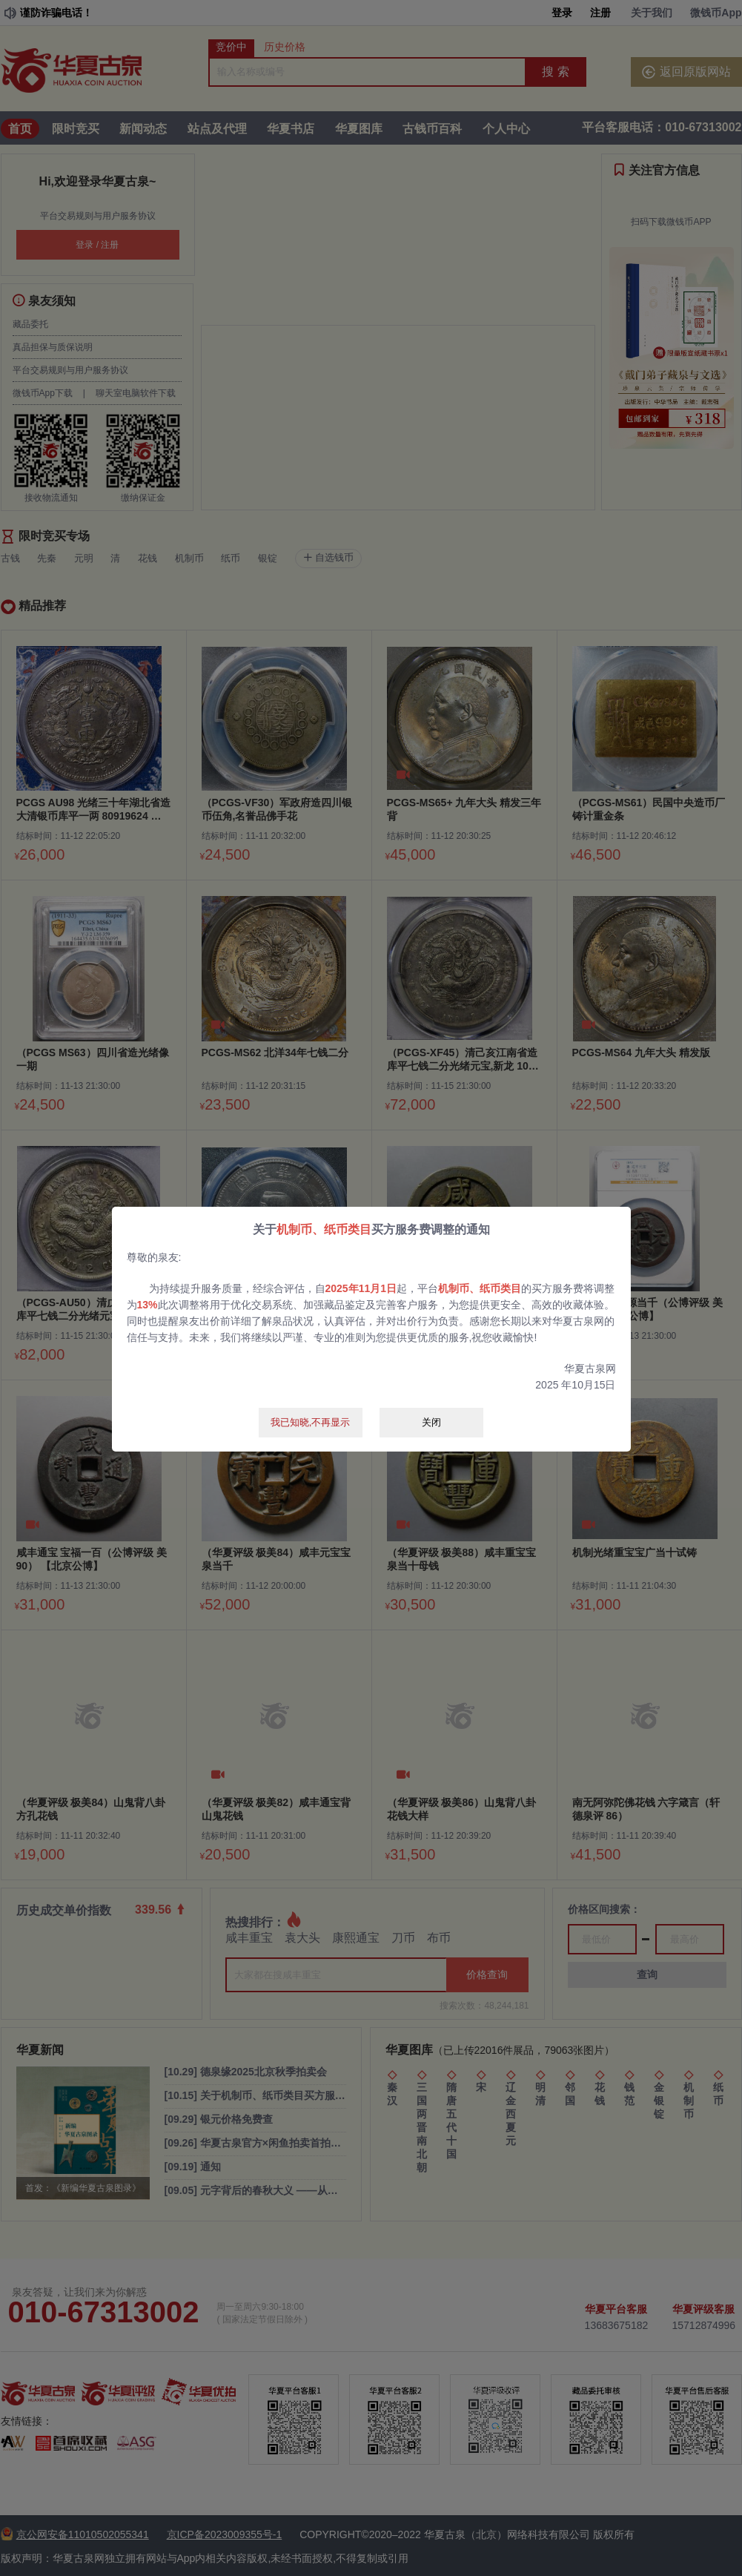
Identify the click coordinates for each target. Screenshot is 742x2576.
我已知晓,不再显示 (311, 1422)
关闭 (431, 1422)
